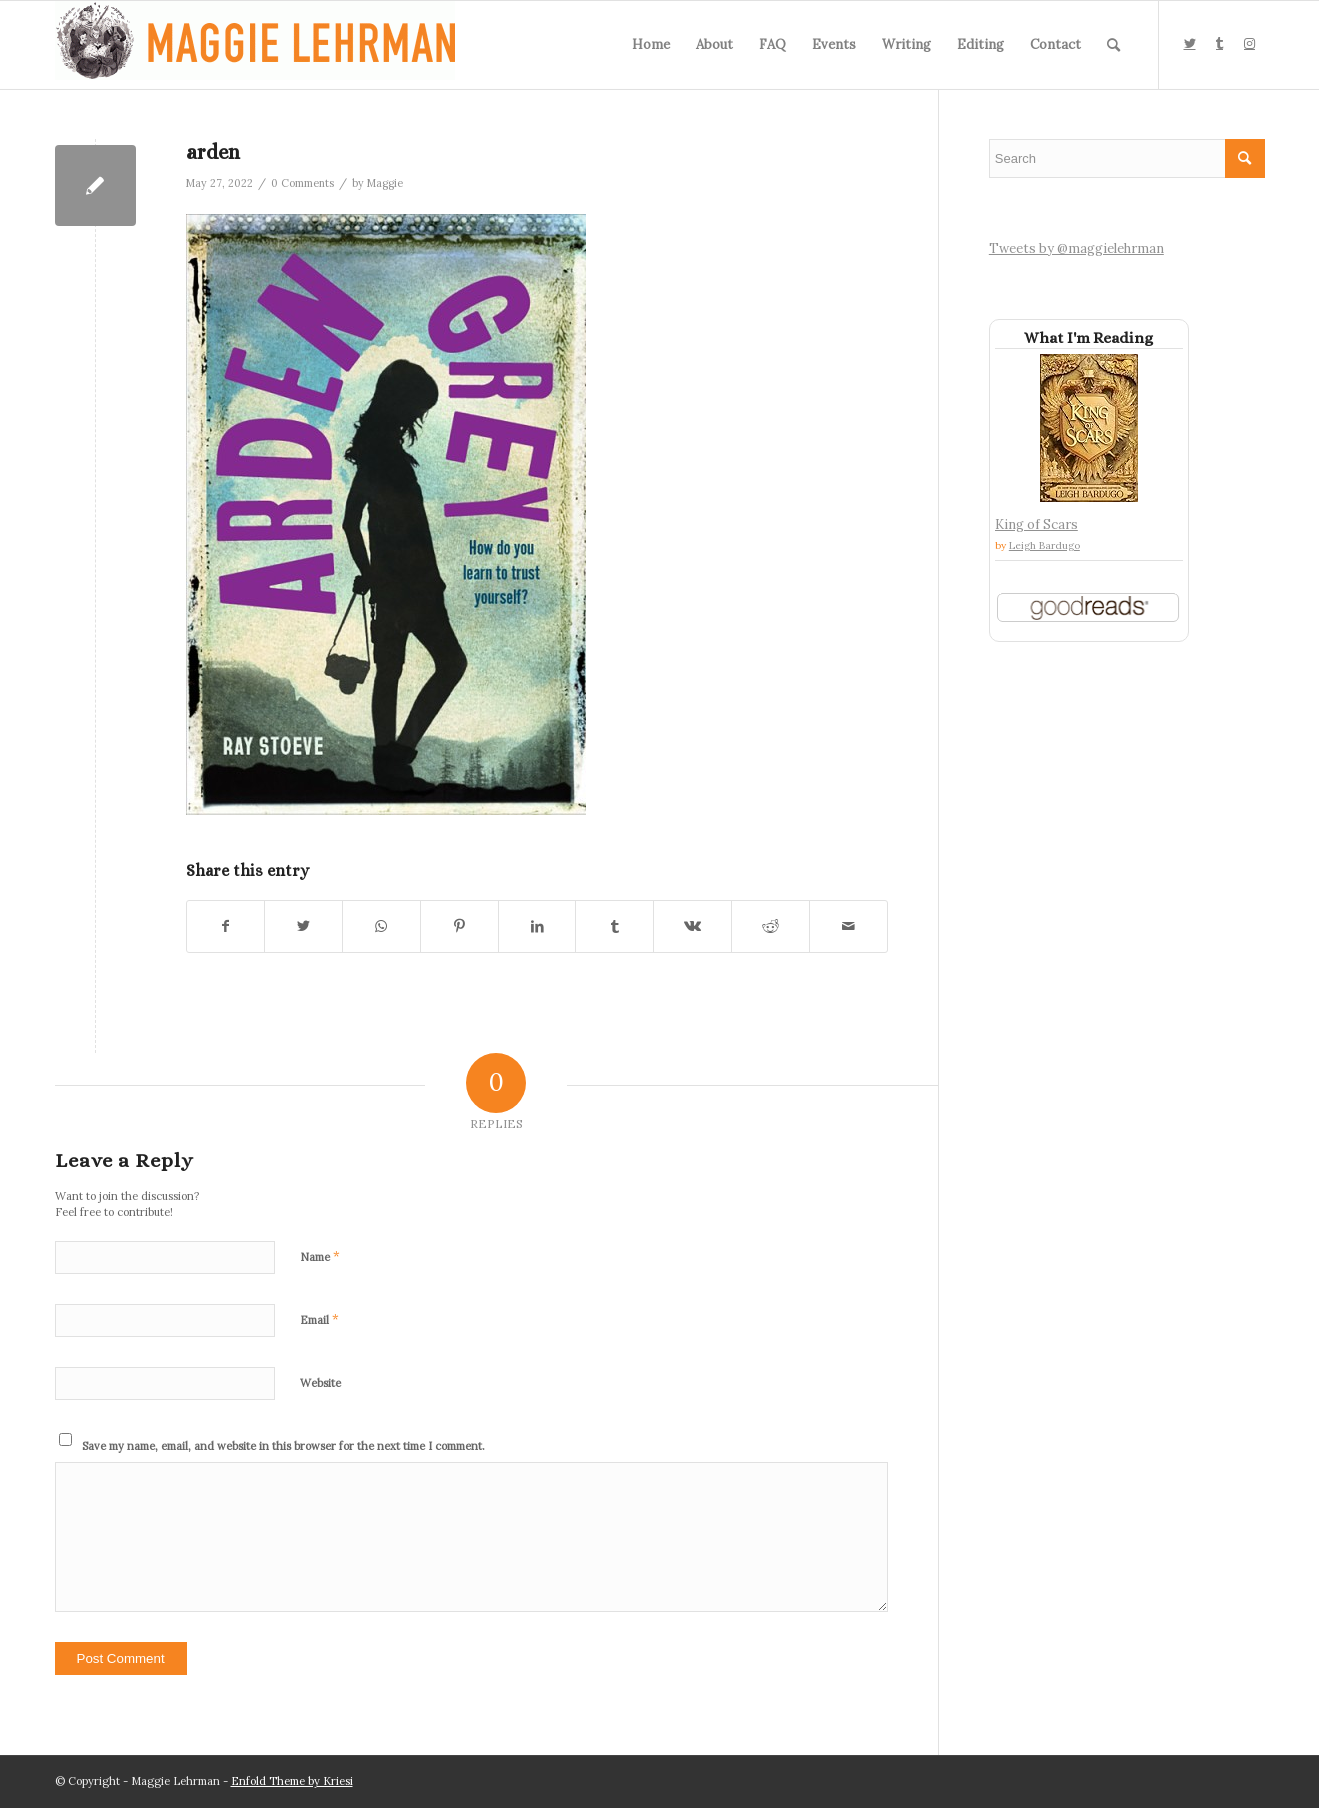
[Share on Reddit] (770, 926)
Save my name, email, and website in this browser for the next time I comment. (283, 1446)
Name (320, 1256)
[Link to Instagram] (1250, 44)
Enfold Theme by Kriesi (292, 1781)
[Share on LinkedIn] (537, 926)
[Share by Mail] (848, 926)
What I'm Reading (1088, 338)
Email (319, 1319)
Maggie (385, 183)
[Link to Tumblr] (1220, 44)
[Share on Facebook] (226, 926)
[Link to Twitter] (1190, 44)
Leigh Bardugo (1044, 545)
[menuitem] (651, 45)
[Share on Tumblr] (614, 926)
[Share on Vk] (692, 926)
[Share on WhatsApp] (381, 926)
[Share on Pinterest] (459, 926)
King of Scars (1036, 524)
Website (320, 1383)
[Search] (1113, 45)
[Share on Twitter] (303, 926)
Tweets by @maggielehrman (1076, 248)
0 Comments (302, 183)
